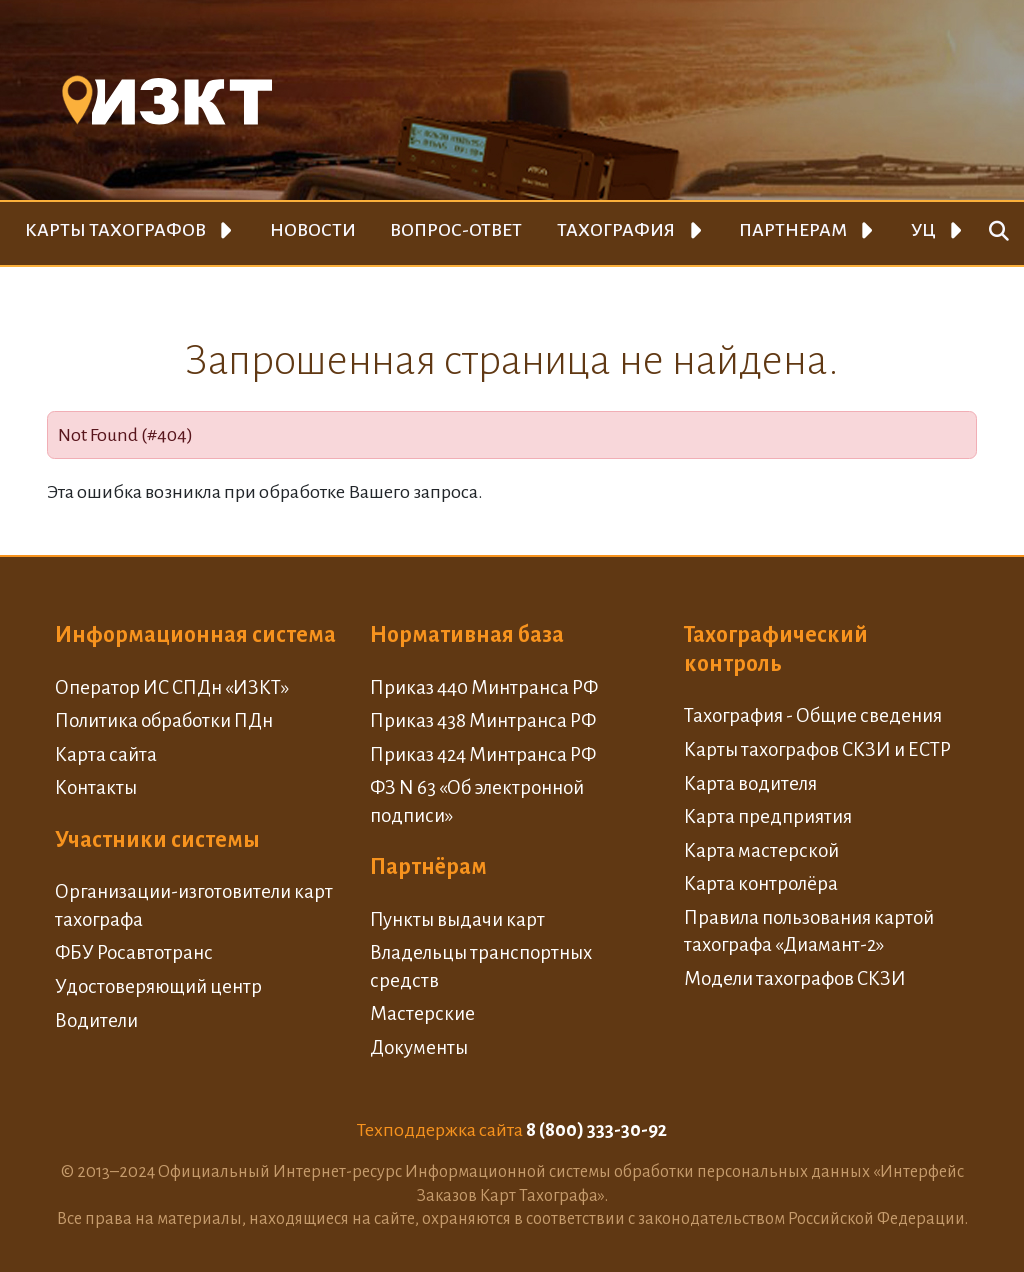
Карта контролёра (761, 883)
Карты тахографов (115, 230)
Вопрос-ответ (456, 230)
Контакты (96, 787)
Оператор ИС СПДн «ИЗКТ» (172, 687)
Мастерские (422, 1013)
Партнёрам (428, 867)
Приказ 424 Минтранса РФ (483, 754)
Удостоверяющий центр (158, 986)
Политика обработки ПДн (164, 720)
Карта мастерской (761, 850)
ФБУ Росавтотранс (134, 952)
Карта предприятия (768, 816)
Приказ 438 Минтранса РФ (483, 720)
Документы (419, 1047)
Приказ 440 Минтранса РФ (484, 687)
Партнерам (793, 230)
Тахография (616, 230)
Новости (313, 230)
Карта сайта (106, 754)
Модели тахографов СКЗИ (795, 978)
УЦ (923, 230)
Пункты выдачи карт (457, 919)
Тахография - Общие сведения (813, 715)
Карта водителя (750, 783)
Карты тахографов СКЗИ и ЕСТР (817, 749)
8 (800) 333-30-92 (596, 1130)
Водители (96, 1020)
